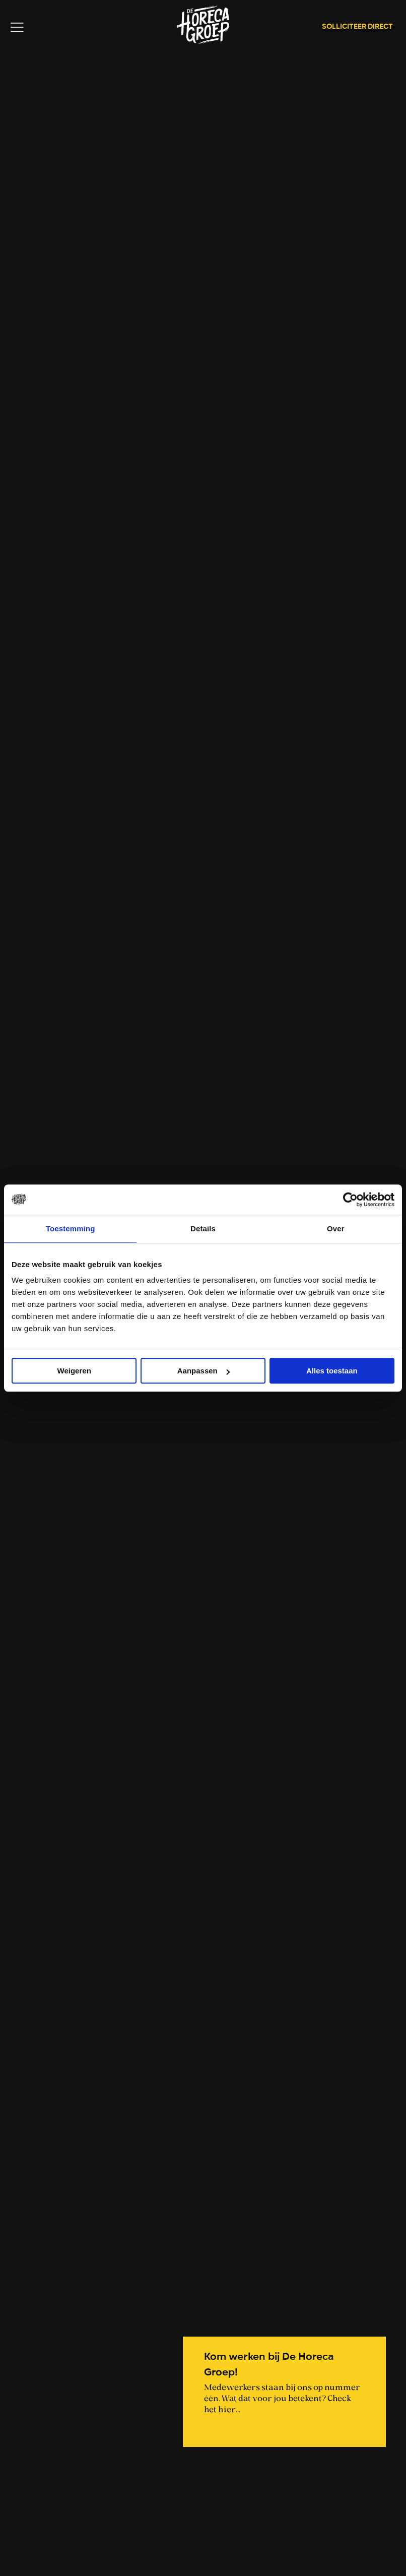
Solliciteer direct (357, 27)
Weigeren (74, 1370)
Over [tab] (336, 1228)
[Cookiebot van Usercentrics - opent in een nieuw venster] (350, 1199)
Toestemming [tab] (70, 1228)
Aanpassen (203, 1370)
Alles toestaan (332, 1370)
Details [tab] (203, 1228)
